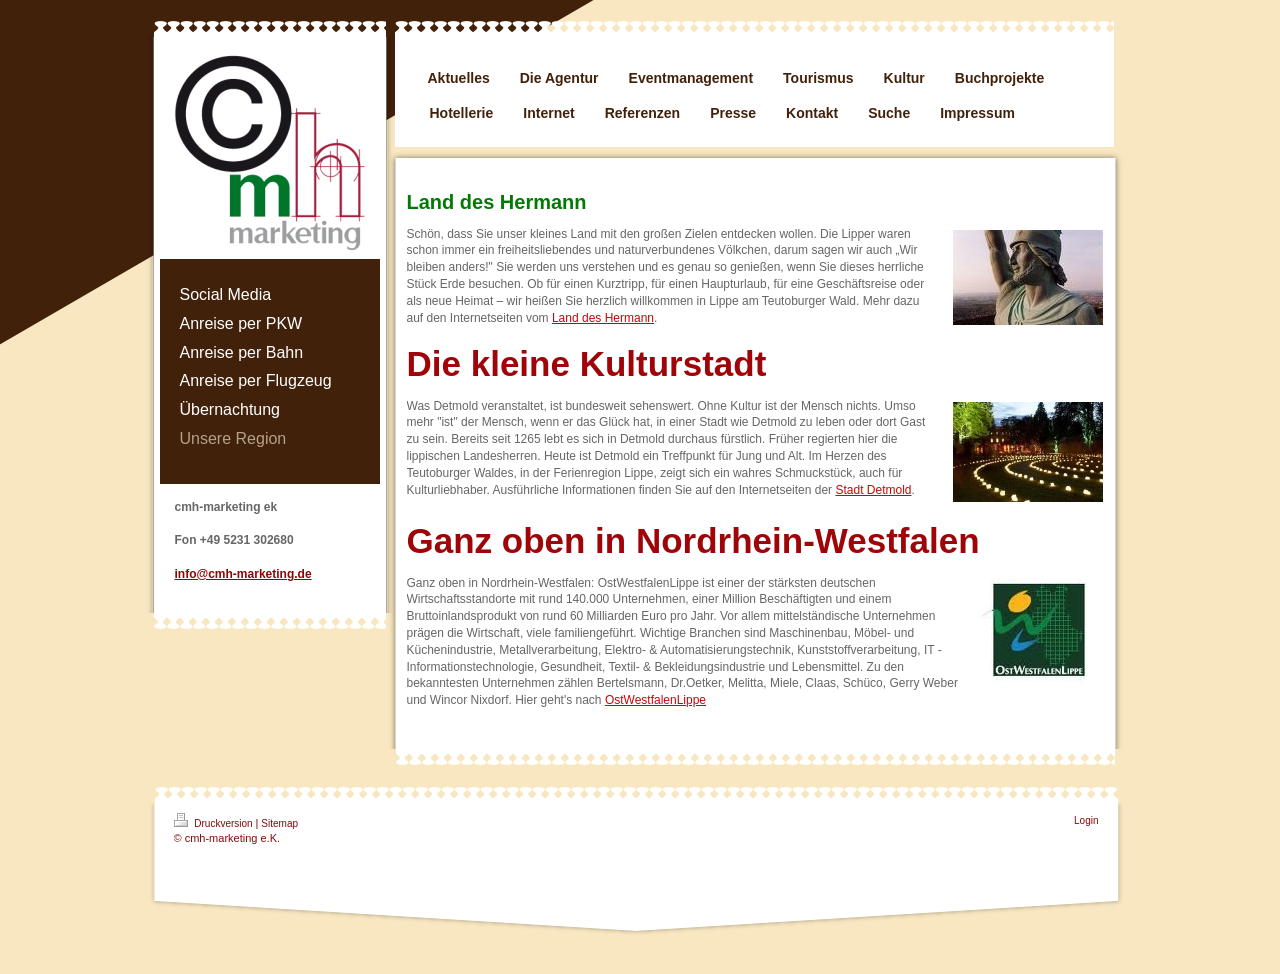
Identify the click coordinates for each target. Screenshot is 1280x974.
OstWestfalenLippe (655, 700)
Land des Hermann (603, 318)
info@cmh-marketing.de (243, 574)
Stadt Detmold (873, 490)
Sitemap (279, 823)
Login (1086, 820)
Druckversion (215, 821)
